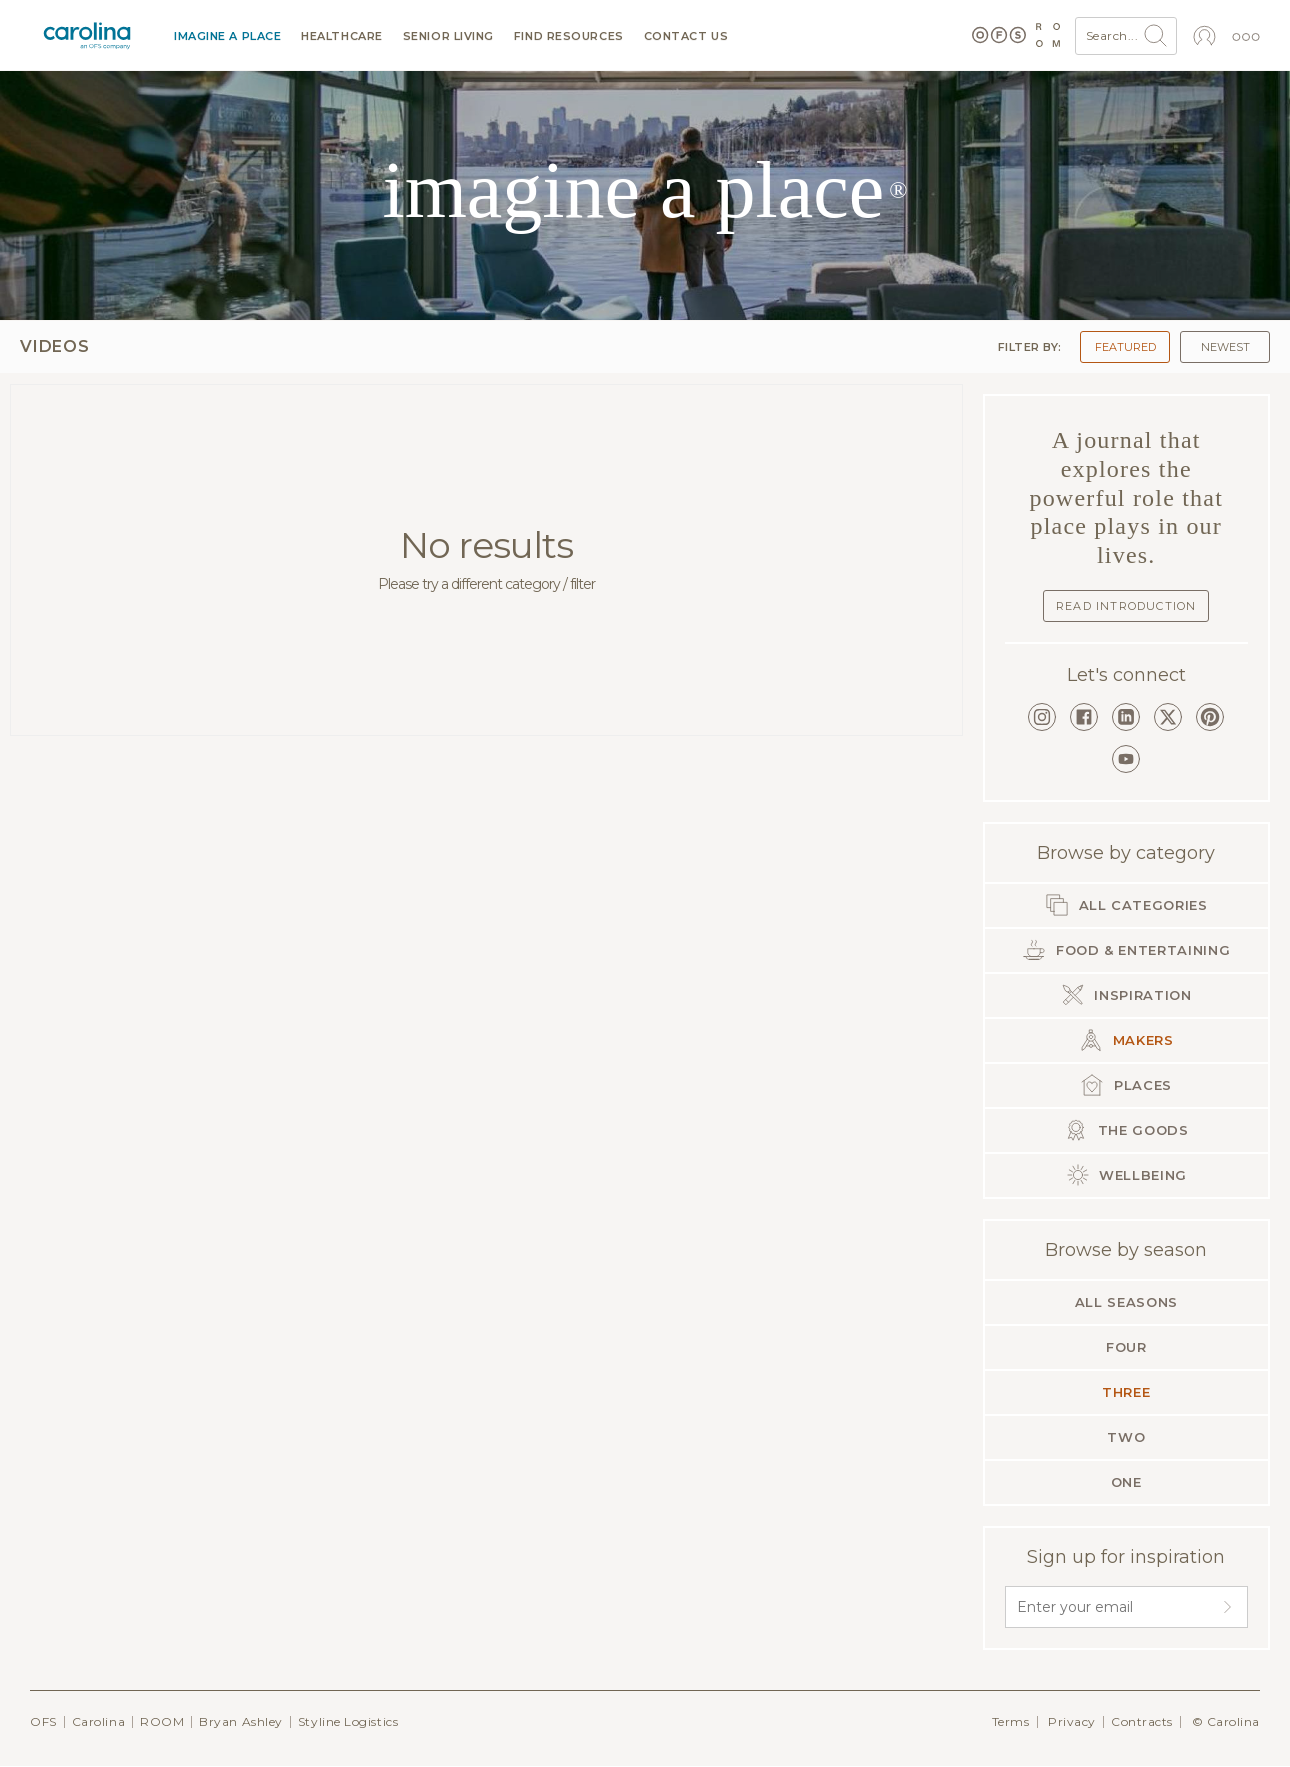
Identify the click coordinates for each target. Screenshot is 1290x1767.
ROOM (162, 1721)
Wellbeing (1127, 1175)
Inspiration (1126, 995)
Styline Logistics (348, 1721)
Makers (1126, 1040)
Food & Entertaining (1126, 950)
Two (1126, 1437)
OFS (43, 1721)
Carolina (98, 1721)
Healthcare (342, 36)
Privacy (1072, 1721)
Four (1126, 1347)
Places (1126, 1085)
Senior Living (448, 36)
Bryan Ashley (241, 1721)
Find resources (569, 36)
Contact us (686, 36)
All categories (1126, 905)
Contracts (1142, 1721)
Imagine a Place (227, 36)
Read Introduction (1126, 606)
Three (1126, 1392)
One (1126, 1482)
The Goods (1126, 1130)
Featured (1125, 347)
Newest (1225, 347)
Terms (1011, 1721)
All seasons (1126, 1302)
